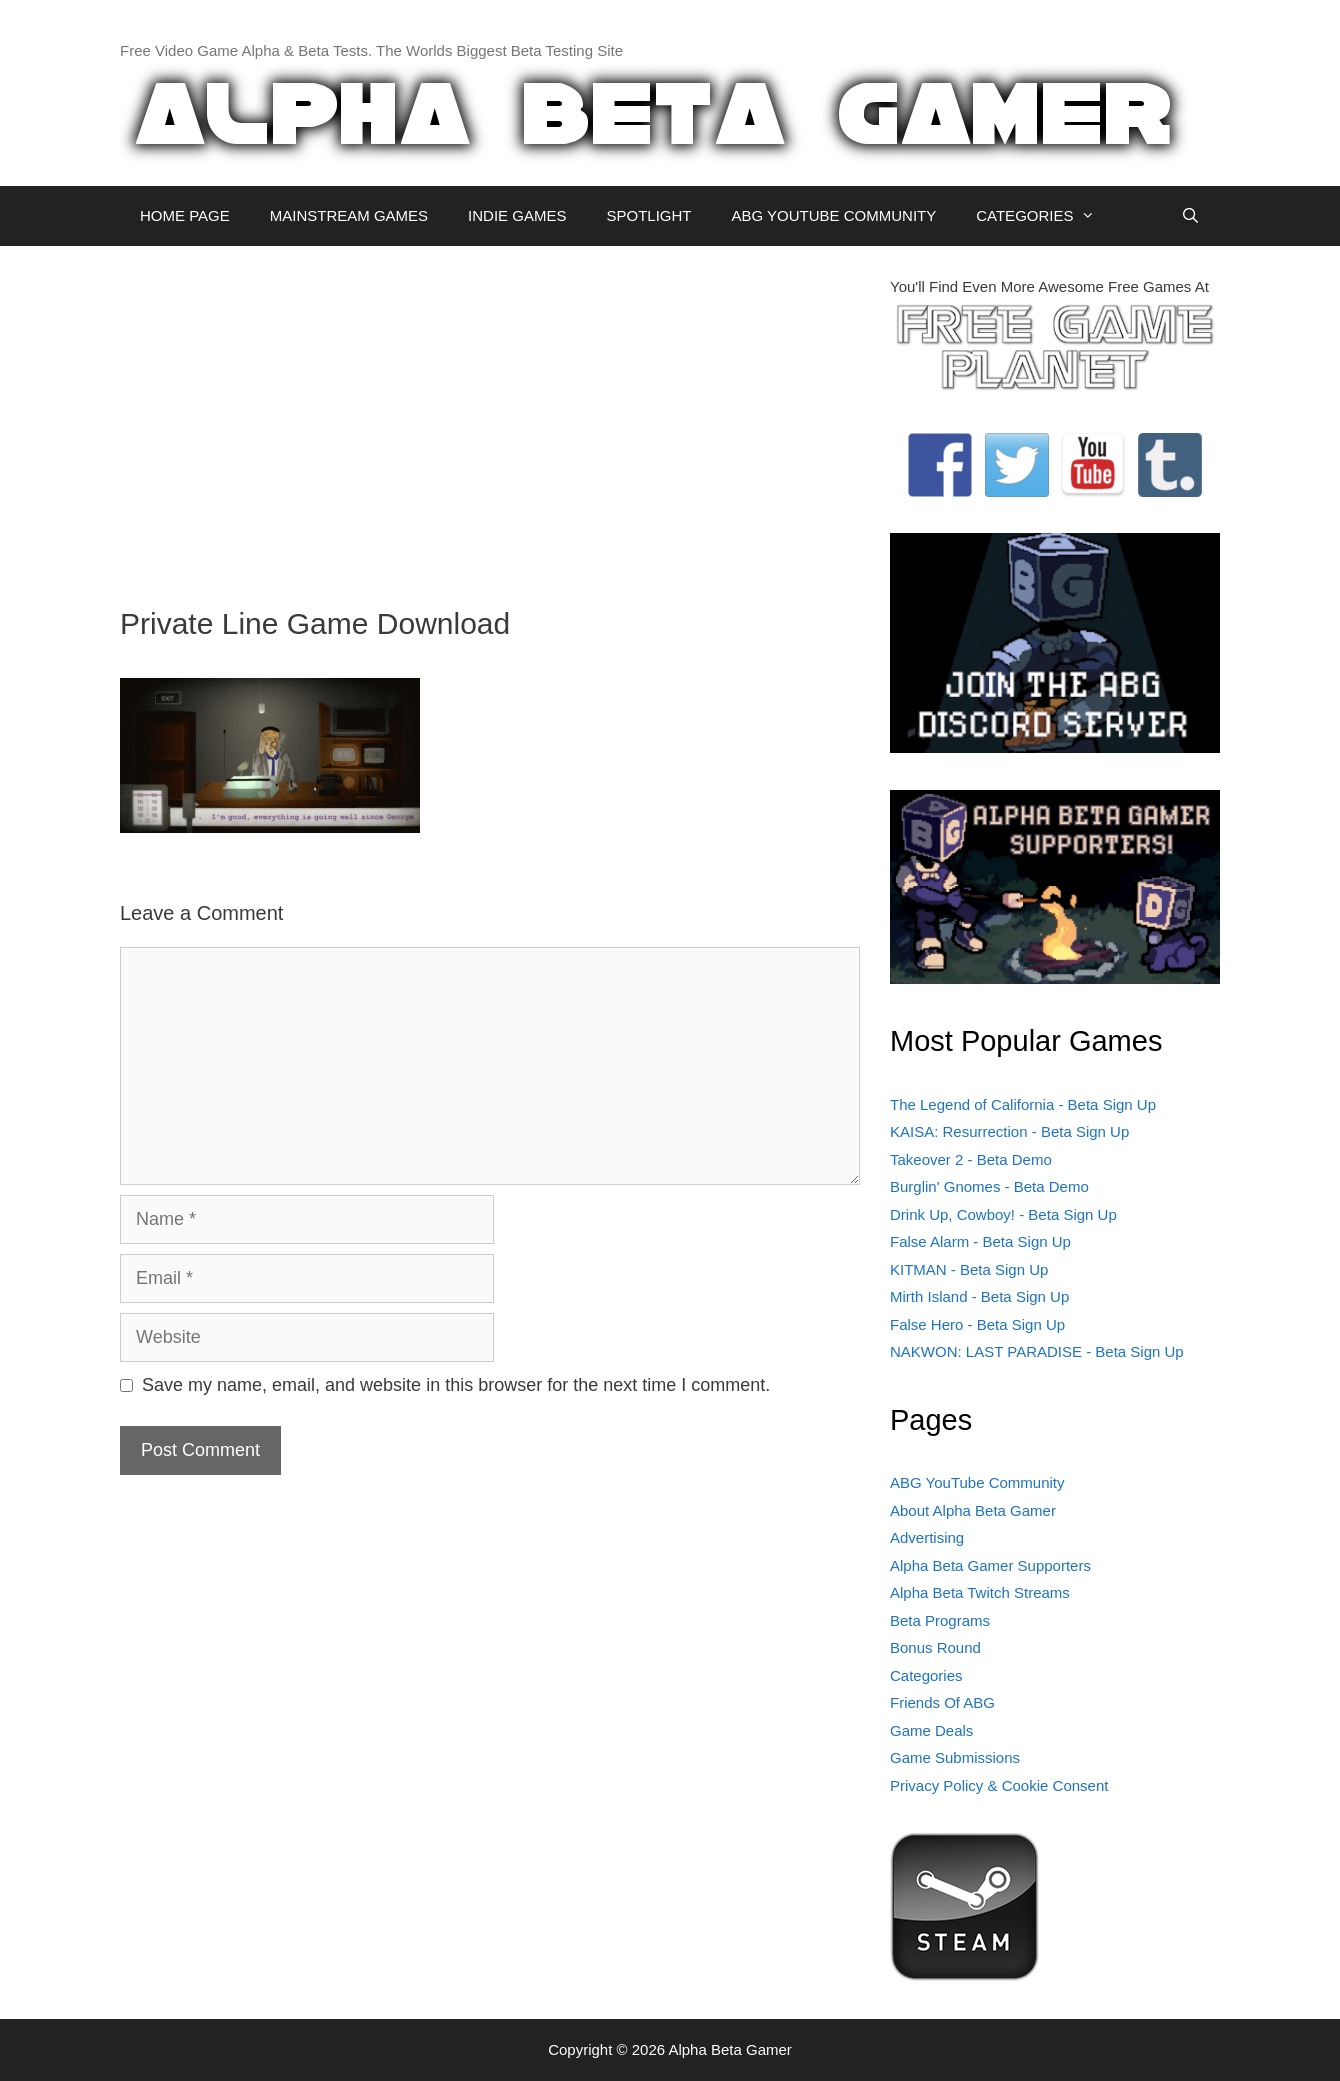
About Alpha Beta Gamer (973, 1510)
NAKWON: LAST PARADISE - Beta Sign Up (1037, 1351)
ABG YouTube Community (977, 1482)
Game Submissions (955, 1757)
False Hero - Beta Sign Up (977, 1324)
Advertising (927, 1537)
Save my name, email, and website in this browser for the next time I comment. (456, 1385)
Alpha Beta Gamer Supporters (990, 1565)
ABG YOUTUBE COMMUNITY (833, 215)
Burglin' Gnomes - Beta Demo (989, 1186)
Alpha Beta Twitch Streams (980, 1592)
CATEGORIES (1045, 216)
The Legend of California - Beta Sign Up (1023, 1104)
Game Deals (931, 1730)
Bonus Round (935, 1647)
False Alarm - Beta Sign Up (980, 1241)
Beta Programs (940, 1620)
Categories (926, 1675)
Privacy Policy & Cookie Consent (999, 1785)
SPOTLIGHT (648, 215)
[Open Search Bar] (1190, 216)
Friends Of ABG (942, 1702)
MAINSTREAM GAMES (349, 215)
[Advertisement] (490, 416)
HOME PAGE (185, 215)
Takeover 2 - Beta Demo (971, 1159)
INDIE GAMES (517, 215)
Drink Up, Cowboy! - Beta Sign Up (1003, 1214)
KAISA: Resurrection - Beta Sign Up (1009, 1131)
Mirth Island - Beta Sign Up (979, 1296)
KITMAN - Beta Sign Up (969, 1269)
